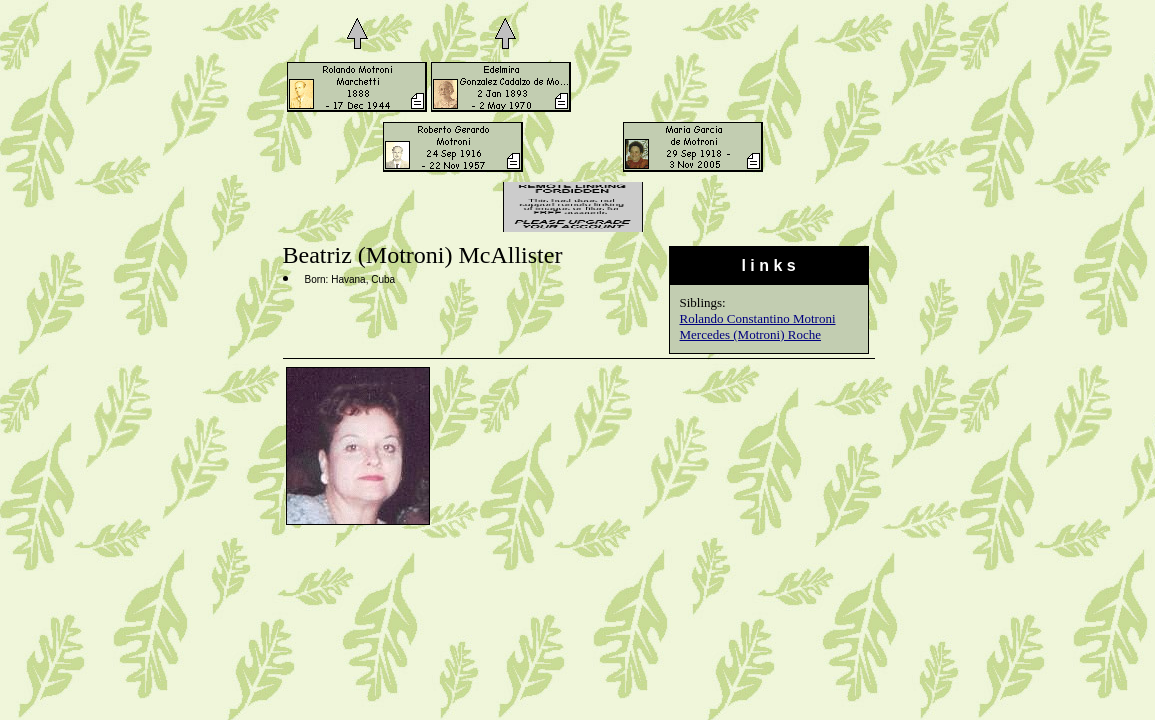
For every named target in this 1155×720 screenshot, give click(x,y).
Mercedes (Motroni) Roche (751, 334)
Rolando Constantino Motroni (758, 318)
